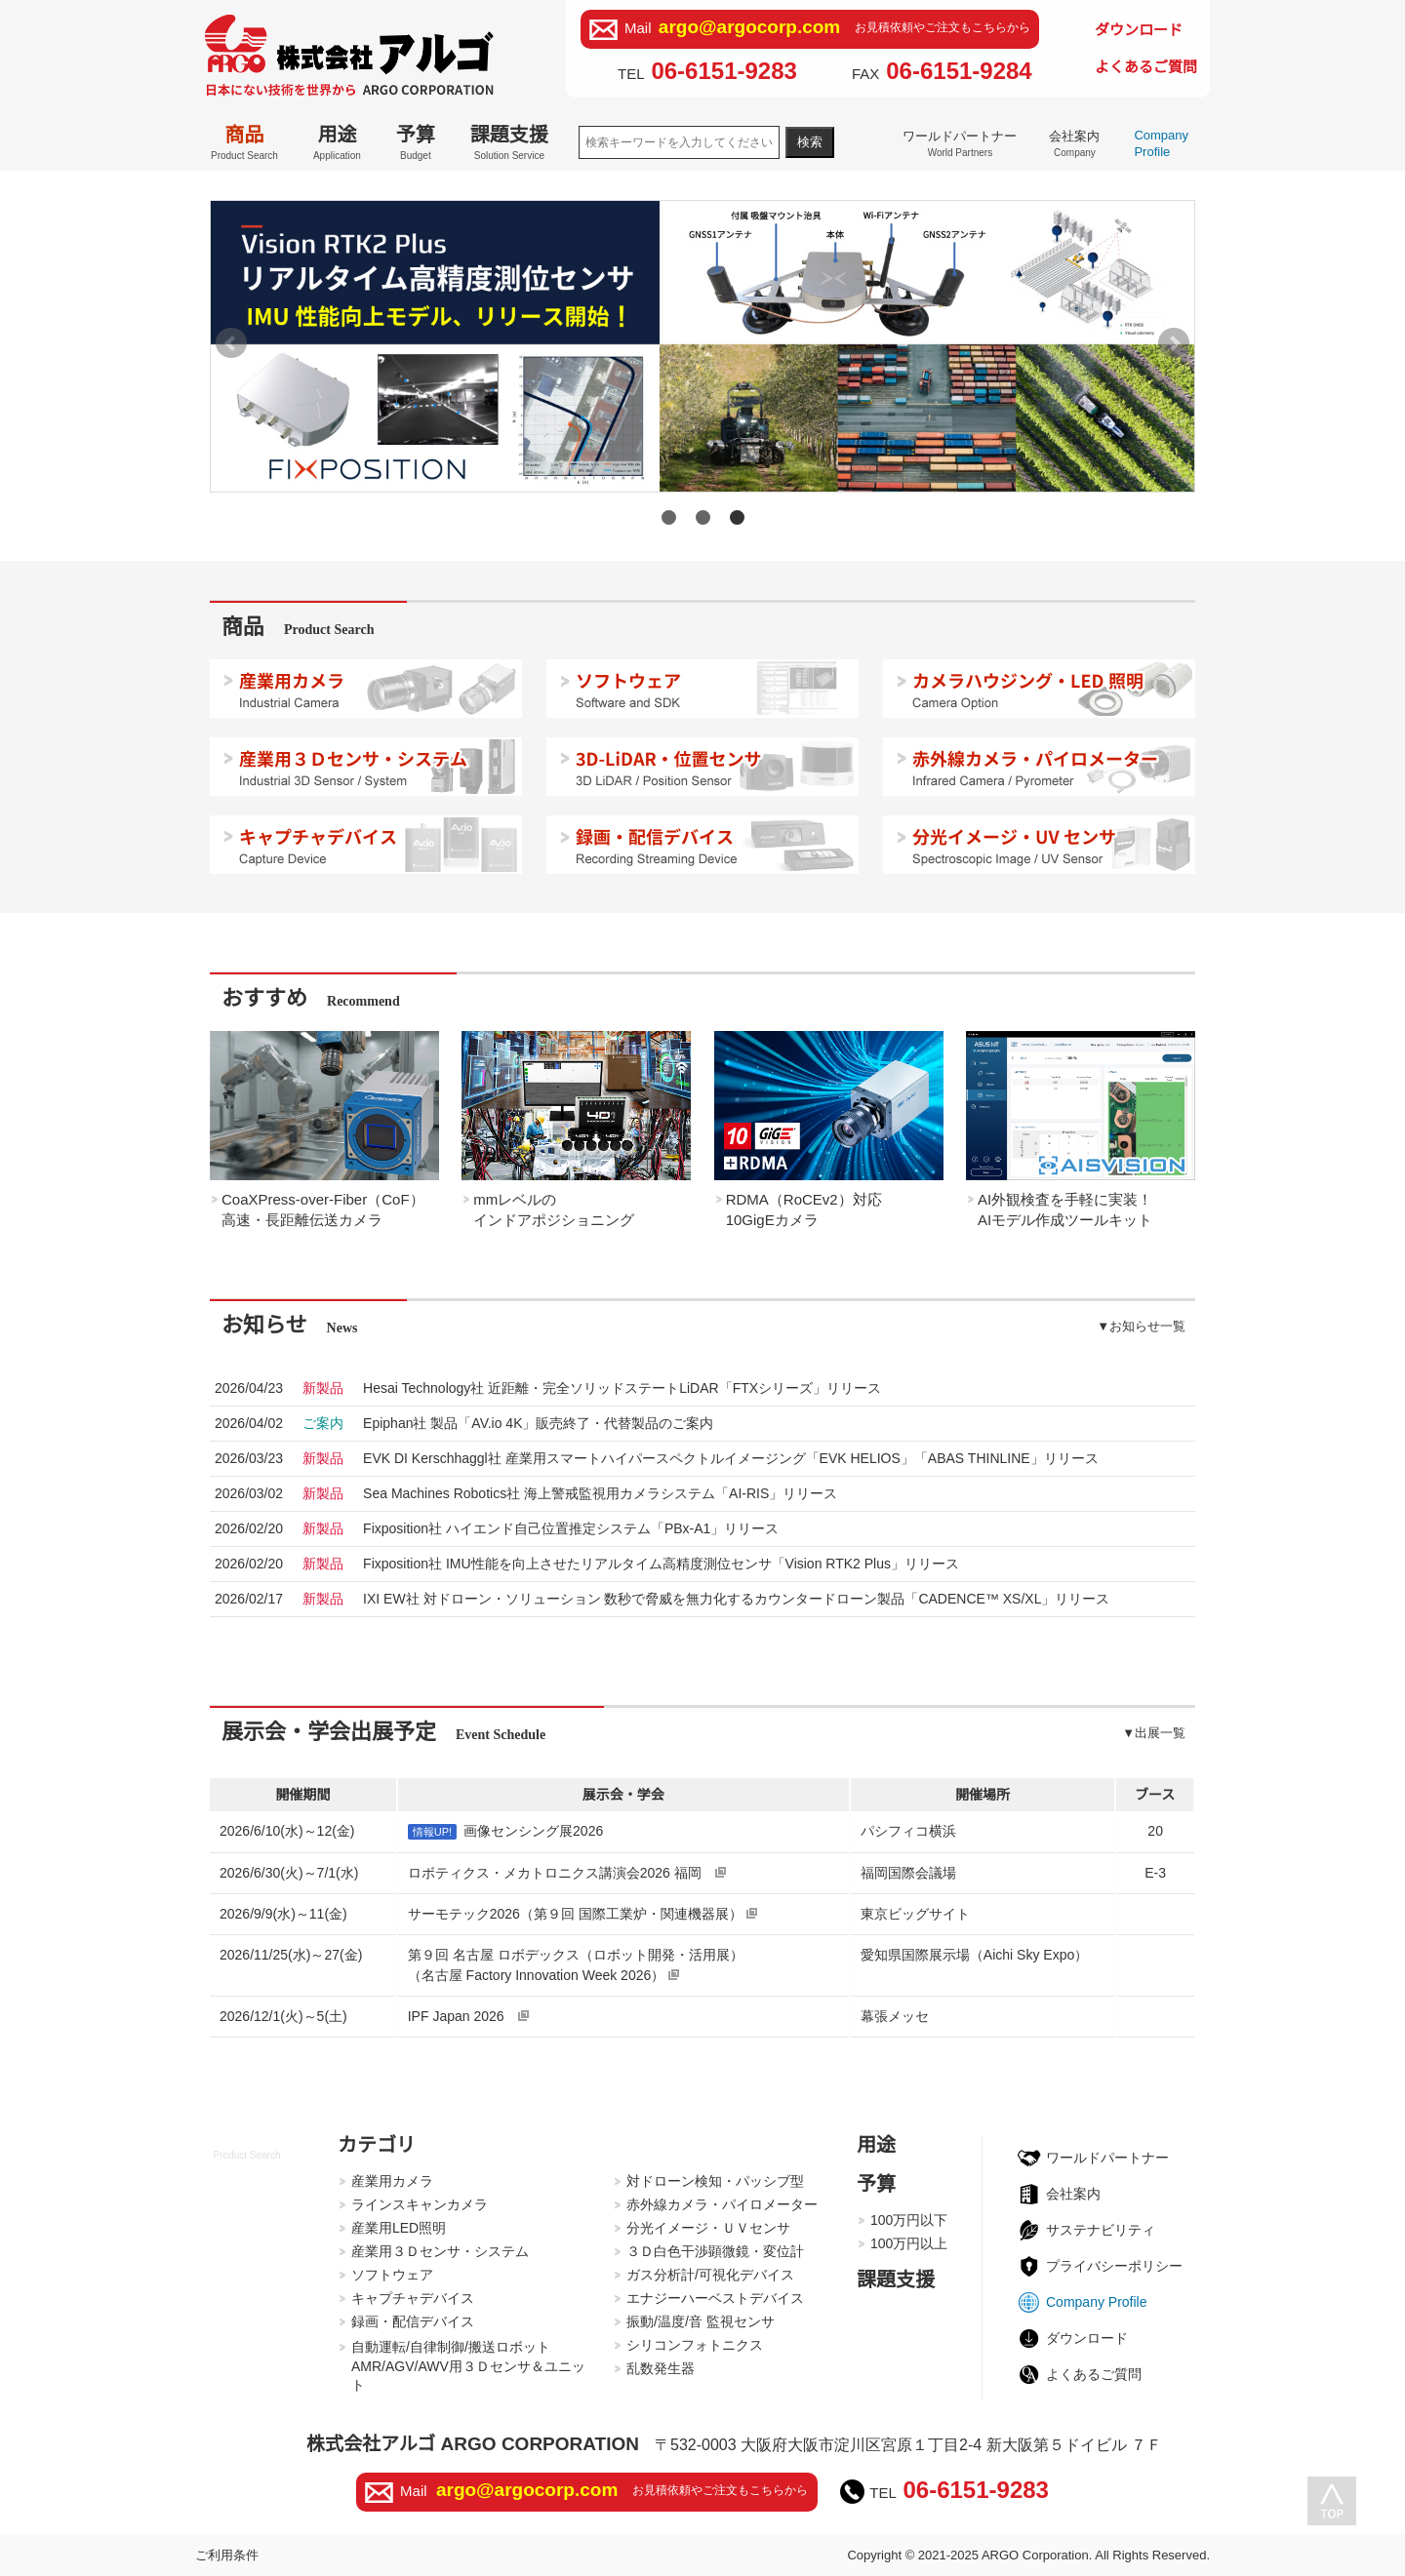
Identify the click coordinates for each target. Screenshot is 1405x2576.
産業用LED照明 (398, 2228)
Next (1173, 343)
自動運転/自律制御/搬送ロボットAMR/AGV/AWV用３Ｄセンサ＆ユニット (468, 2366)
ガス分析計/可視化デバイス (710, 2274)
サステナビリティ (1100, 2230)
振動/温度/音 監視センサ (700, 2321)
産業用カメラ (392, 2181)
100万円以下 (908, 2220)
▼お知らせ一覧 (1141, 1326)
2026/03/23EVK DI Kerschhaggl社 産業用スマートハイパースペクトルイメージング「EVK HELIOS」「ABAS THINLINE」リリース (732, 1458)
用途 (337, 142)
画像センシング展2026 (533, 1831)
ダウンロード (1139, 29)
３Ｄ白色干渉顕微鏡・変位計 (715, 2251)
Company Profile (1161, 143)
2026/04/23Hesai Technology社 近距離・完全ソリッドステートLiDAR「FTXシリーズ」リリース (623, 1388)
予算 (415, 142)
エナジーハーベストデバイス (715, 2298)
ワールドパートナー (960, 143)
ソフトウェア (392, 2274)
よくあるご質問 (1146, 67)
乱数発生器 (660, 2368)
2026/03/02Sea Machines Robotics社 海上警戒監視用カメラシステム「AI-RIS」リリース (601, 1493)
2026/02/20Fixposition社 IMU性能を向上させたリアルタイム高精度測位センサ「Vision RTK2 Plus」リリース (662, 1563)
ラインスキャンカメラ (419, 2204)
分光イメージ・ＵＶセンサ (708, 2228)
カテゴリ (377, 2145)
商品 (244, 142)
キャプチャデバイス (412, 2298)
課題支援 (509, 142)
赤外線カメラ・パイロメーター (722, 2204)
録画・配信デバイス (412, 2321)
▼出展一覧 (1153, 1732)
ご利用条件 (227, 2555)
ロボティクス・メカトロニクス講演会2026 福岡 (567, 1873)
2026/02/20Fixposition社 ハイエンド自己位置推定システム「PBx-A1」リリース (572, 1528)
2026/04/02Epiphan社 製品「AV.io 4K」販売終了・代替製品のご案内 (540, 1423)
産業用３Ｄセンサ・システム (440, 2251)
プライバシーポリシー (1114, 2266)
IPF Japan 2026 (468, 2016)
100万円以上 (908, 2243)
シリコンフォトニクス (694, 2345)
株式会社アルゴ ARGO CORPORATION (472, 2444)
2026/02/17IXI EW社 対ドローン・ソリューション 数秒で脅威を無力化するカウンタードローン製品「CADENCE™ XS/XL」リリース (737, 1598)
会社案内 (1074, 143)
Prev (231, 343)
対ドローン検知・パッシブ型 (715, 2181)
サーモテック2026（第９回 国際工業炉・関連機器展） (582, 1914)
